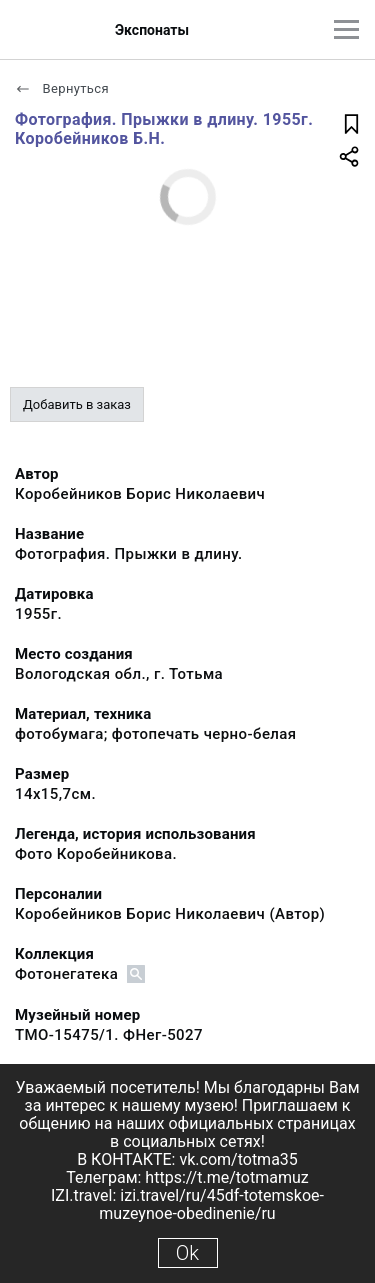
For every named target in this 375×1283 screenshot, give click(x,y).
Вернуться (62, 88)
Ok (187, 1253)
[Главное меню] (346, 29)
